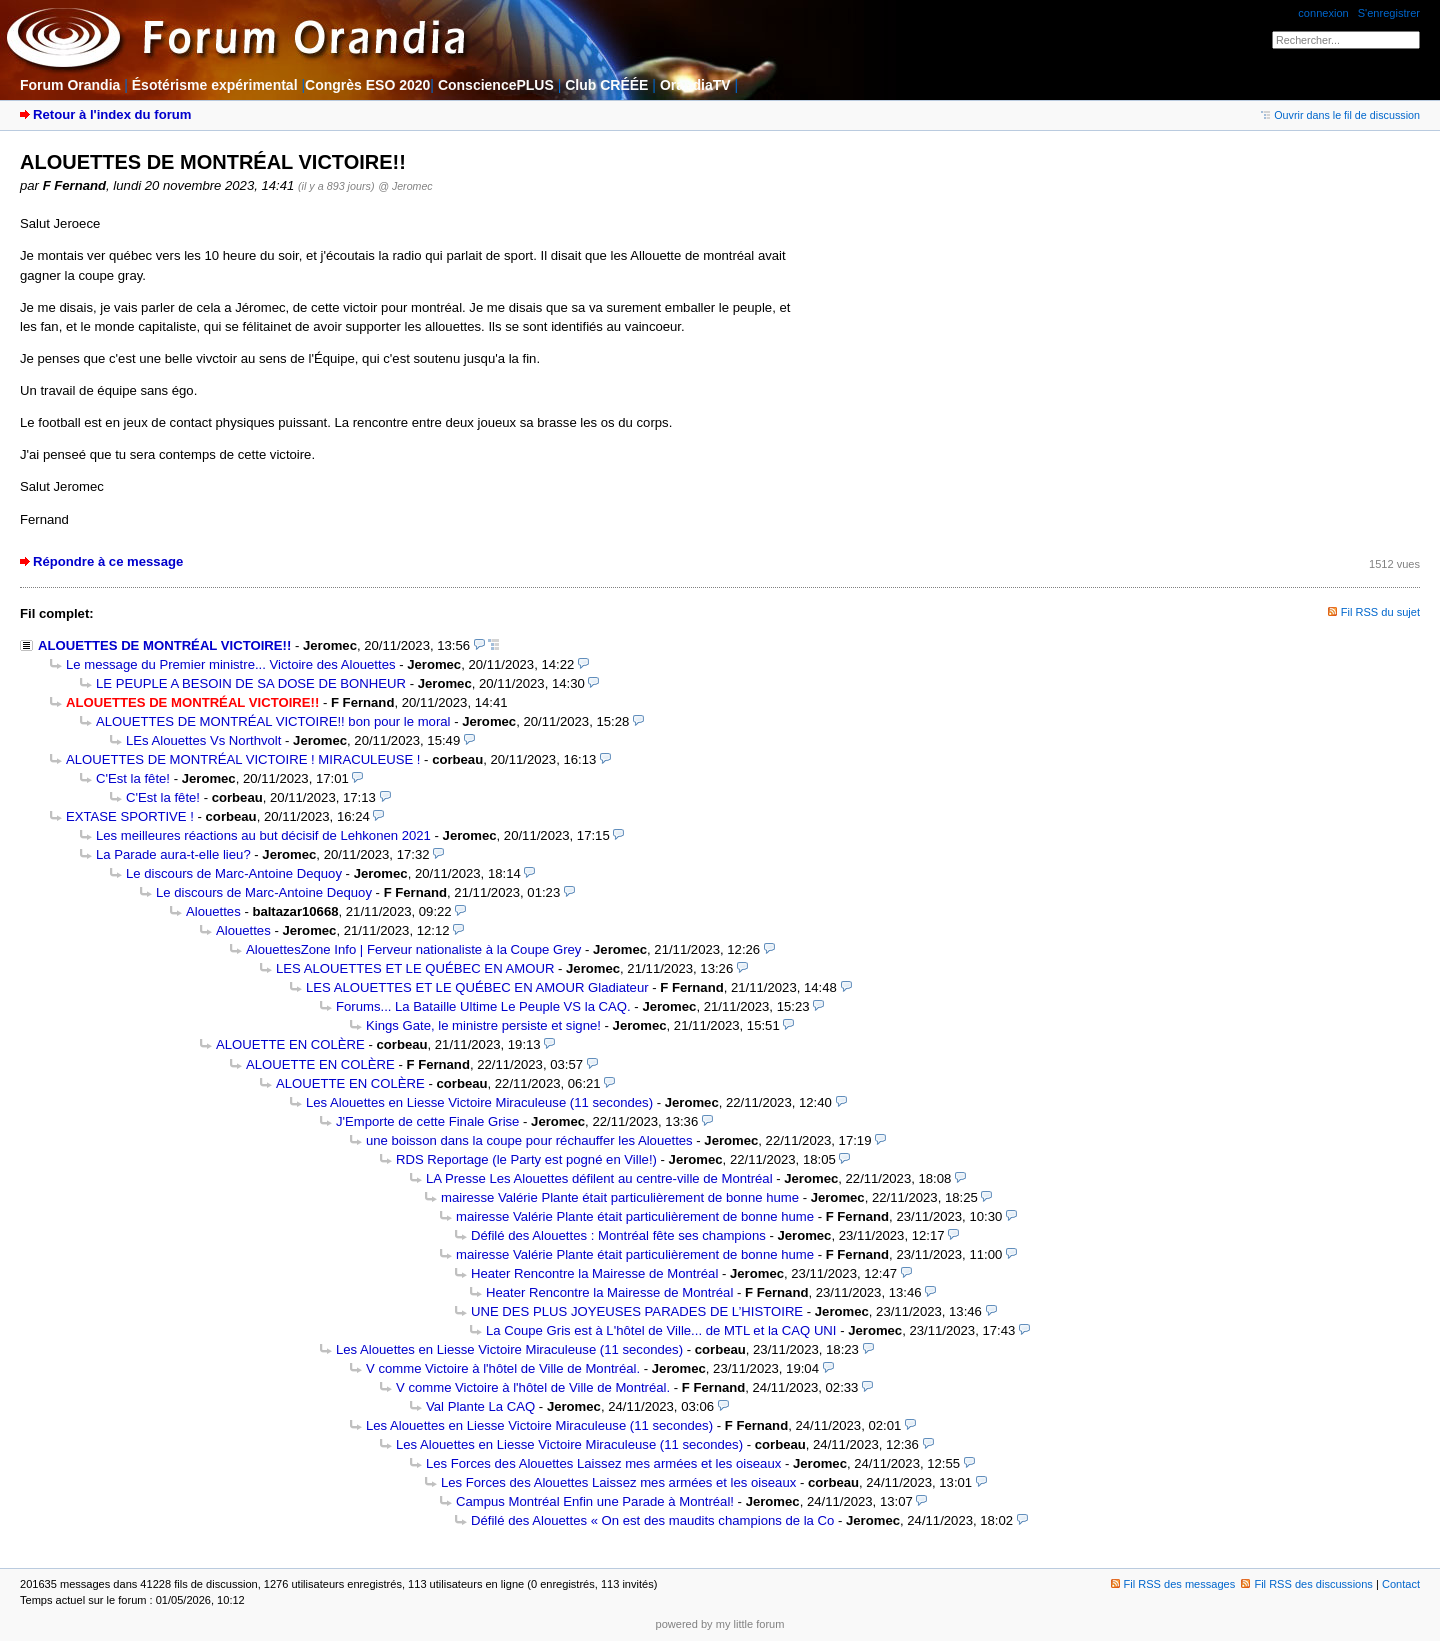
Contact (1401, 1584)
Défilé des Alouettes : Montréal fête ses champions (618, 1235)
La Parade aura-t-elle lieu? (173, 854)
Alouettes (213, 911)
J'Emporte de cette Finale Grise (427, 1121)
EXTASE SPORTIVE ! (130, 816)
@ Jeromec (405, 186)
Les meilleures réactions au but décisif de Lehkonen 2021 (263, 835)
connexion (1323, 13)
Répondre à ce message (108, 561)
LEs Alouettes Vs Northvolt (203, 740)
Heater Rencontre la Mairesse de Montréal (594, 1273)
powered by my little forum (720, 1624)
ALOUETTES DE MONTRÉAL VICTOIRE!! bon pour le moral (273, 721)
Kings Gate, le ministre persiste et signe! (483, 1025)
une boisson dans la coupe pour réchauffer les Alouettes (529, 1140)
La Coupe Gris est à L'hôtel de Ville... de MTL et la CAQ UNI (661, 1330)
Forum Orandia (70, 85)
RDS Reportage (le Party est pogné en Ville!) (526, 1159)
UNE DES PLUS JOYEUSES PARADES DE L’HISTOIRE (637, 1311)
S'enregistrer (1389, 13)
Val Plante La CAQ (480, 1406)
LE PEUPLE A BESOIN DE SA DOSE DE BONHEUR (251, 683)
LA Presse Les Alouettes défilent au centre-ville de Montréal (599, 1178)
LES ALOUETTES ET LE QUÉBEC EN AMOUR (415, 968)
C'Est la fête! (133, 778)
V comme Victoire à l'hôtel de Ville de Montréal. (503, 1368)
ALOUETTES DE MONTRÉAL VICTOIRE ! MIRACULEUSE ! (243, 759)
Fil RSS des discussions (1307, 1584)
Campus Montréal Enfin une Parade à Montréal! (595, 1501)
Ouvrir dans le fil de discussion (1340, 115)
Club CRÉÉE (606, 85)
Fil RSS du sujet (1380, 612)
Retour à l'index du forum (112, 114)
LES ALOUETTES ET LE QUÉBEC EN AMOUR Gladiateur (477, 987)
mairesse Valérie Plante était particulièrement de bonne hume (620, 1197)
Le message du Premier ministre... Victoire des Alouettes (231, 664)
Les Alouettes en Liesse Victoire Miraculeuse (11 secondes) (479, 1102)
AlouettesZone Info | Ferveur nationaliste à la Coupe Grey (413, 949)
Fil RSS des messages (1173, 1584)
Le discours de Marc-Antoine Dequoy (234, 873)
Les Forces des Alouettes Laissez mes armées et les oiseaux (603, 1463)
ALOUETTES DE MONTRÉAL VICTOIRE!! (164, 645)
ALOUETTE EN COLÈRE (290, 1044)
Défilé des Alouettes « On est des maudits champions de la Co (652, 1520)
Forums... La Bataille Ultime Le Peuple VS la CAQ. (483, 1006)
